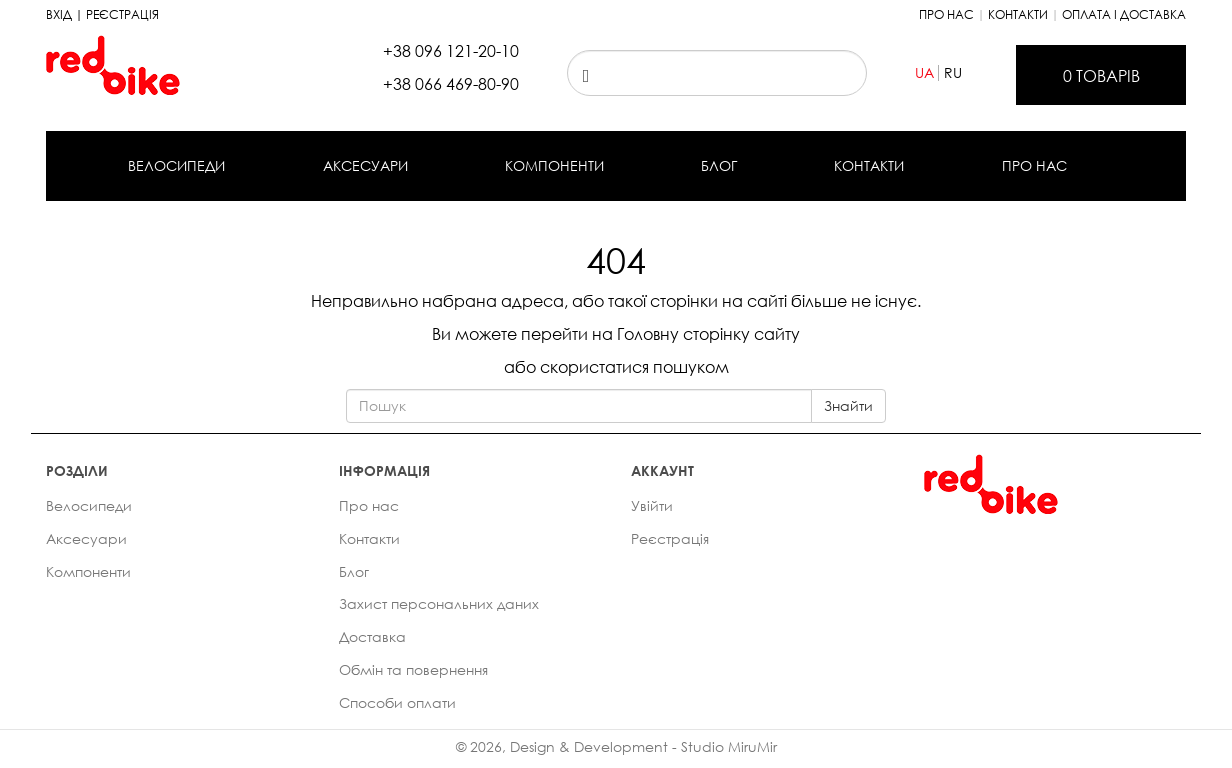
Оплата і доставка (1124, 14)
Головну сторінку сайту (708, 334)
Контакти (1018, 14)
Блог (719, 165)
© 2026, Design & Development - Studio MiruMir (616, 746)
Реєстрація (670, 538)
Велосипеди (176, 165)
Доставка (372, 636)
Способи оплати (397, 702)
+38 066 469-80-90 (451, 84)
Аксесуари (365, 165)
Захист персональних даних (439, 603)
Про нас (946, 14)
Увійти (652, 505)
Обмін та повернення (413, 669)
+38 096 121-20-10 (451, 51)
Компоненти (554, 165)
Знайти (848, 405)
